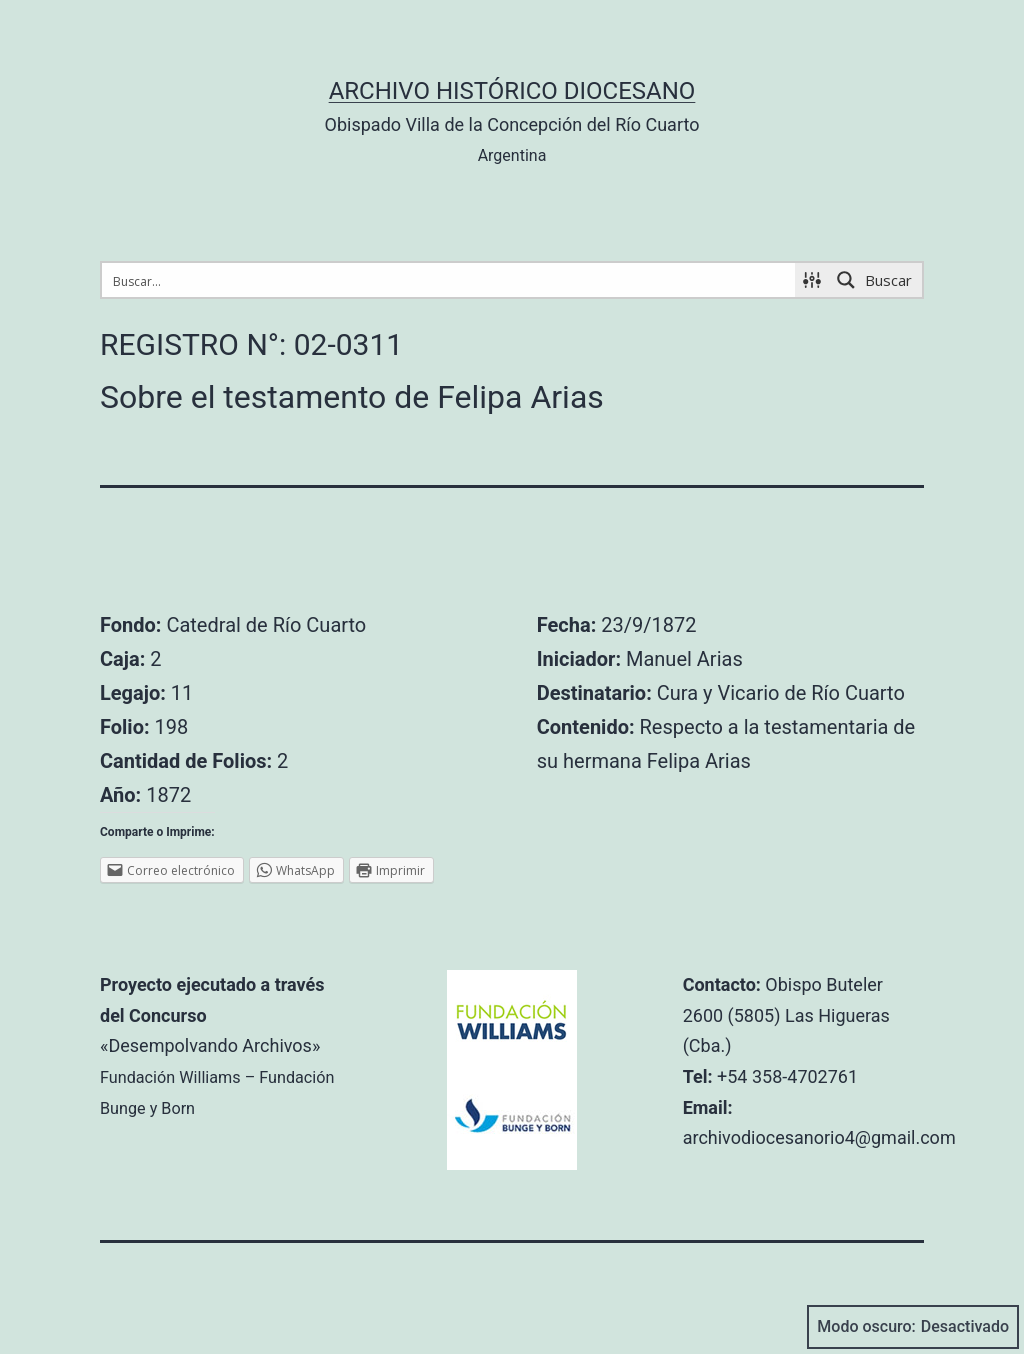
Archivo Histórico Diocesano (512, 91)
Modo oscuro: (913, 1327)
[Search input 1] (449, 280)
